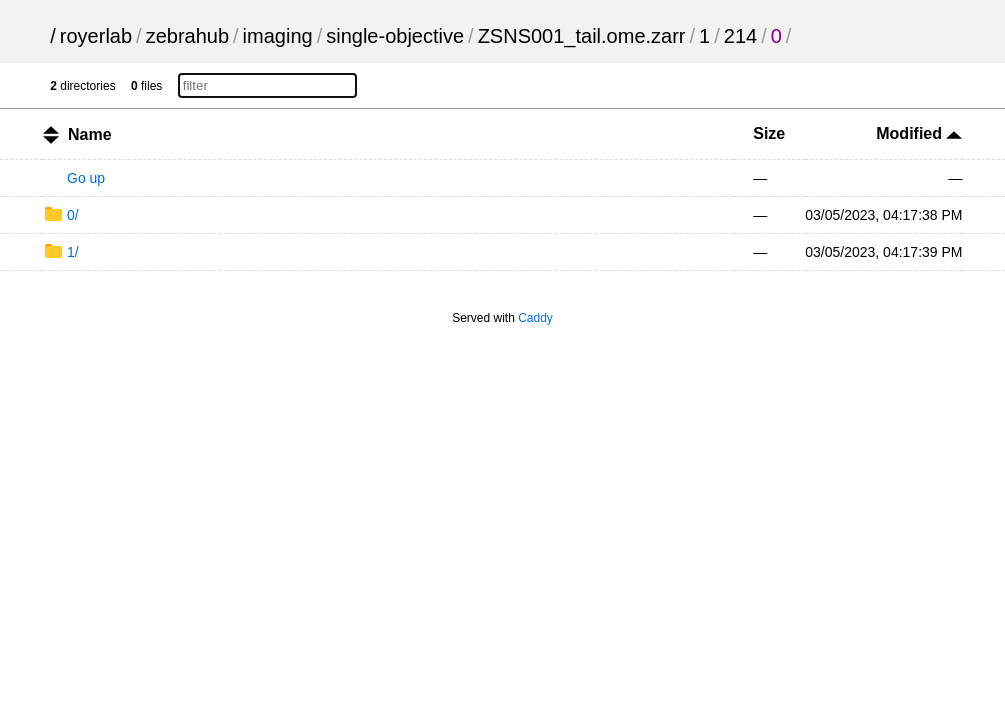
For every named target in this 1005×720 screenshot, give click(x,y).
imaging (278, 36)
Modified (919, 133)
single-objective (395, 36)
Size (769, 133)
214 (740, 36)
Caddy (535, 318)
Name (90, 134)
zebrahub (187, 36)
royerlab (96, 36)
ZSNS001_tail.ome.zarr (582, 36)
